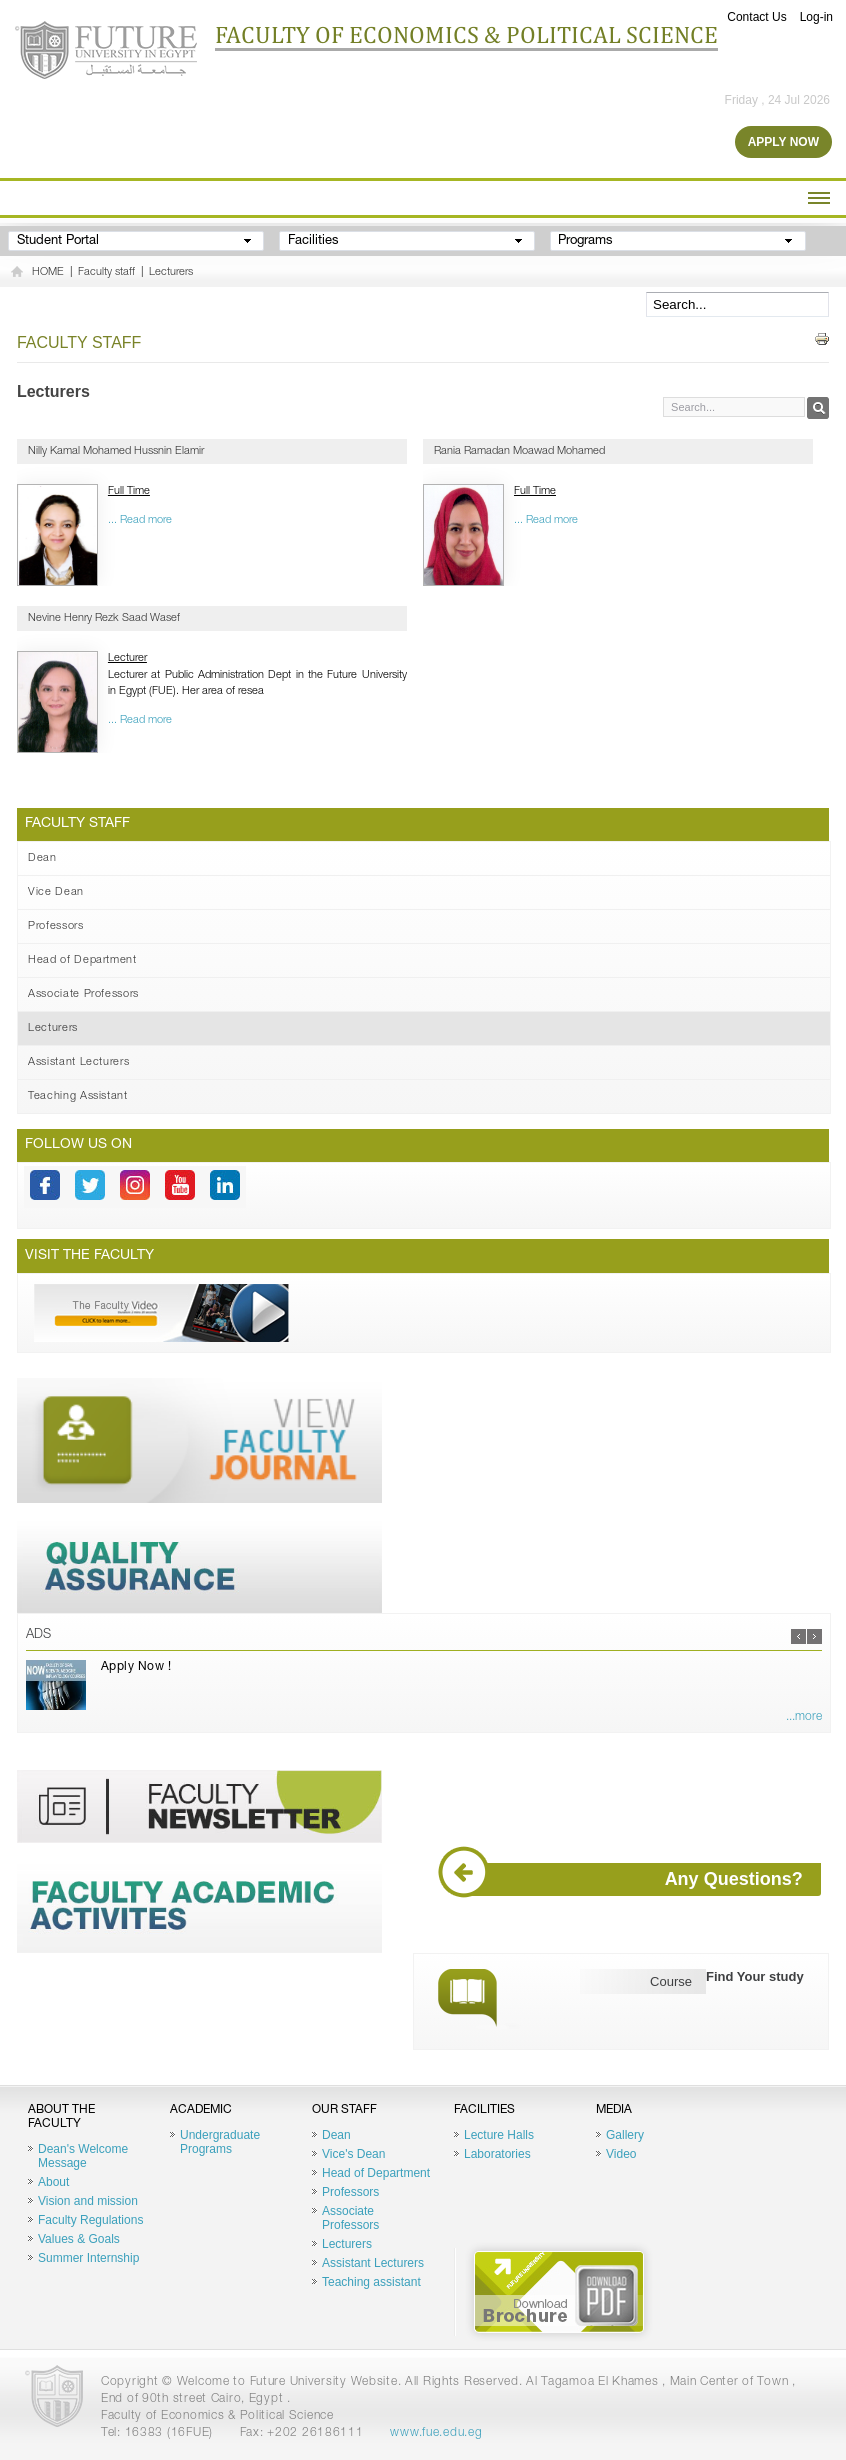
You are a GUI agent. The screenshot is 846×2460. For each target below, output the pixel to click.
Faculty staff (106, 272)
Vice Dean (56, 892)
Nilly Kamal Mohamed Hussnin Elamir (116, 451)
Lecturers (171, 272)
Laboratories (497, 2154)
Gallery (625, 2135)
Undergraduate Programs (220, 2142)
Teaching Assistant (78, 1096)
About (53, 2182)
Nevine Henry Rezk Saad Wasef (104, 618)
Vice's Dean (353, 2154)
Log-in (816, 17)
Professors (56, 926)
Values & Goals (79, 2239)
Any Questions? (628, 1879)
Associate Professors (83, 994)
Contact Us (756, 17)
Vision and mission (88, 2201)
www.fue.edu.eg (436, 2433)
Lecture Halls (499, 2135)
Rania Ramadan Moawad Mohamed (519, 451)
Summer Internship (88, 2258)
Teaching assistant (371, 2282)
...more (804, 1717)
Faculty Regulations (90, 2220)
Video (621, 2154)
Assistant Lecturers (79, 1062)
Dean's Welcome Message (83, 2156)
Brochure (559, 2292)
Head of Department (82, 960)
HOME (48, 272)
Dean (42, 858)
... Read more (140, 520)
